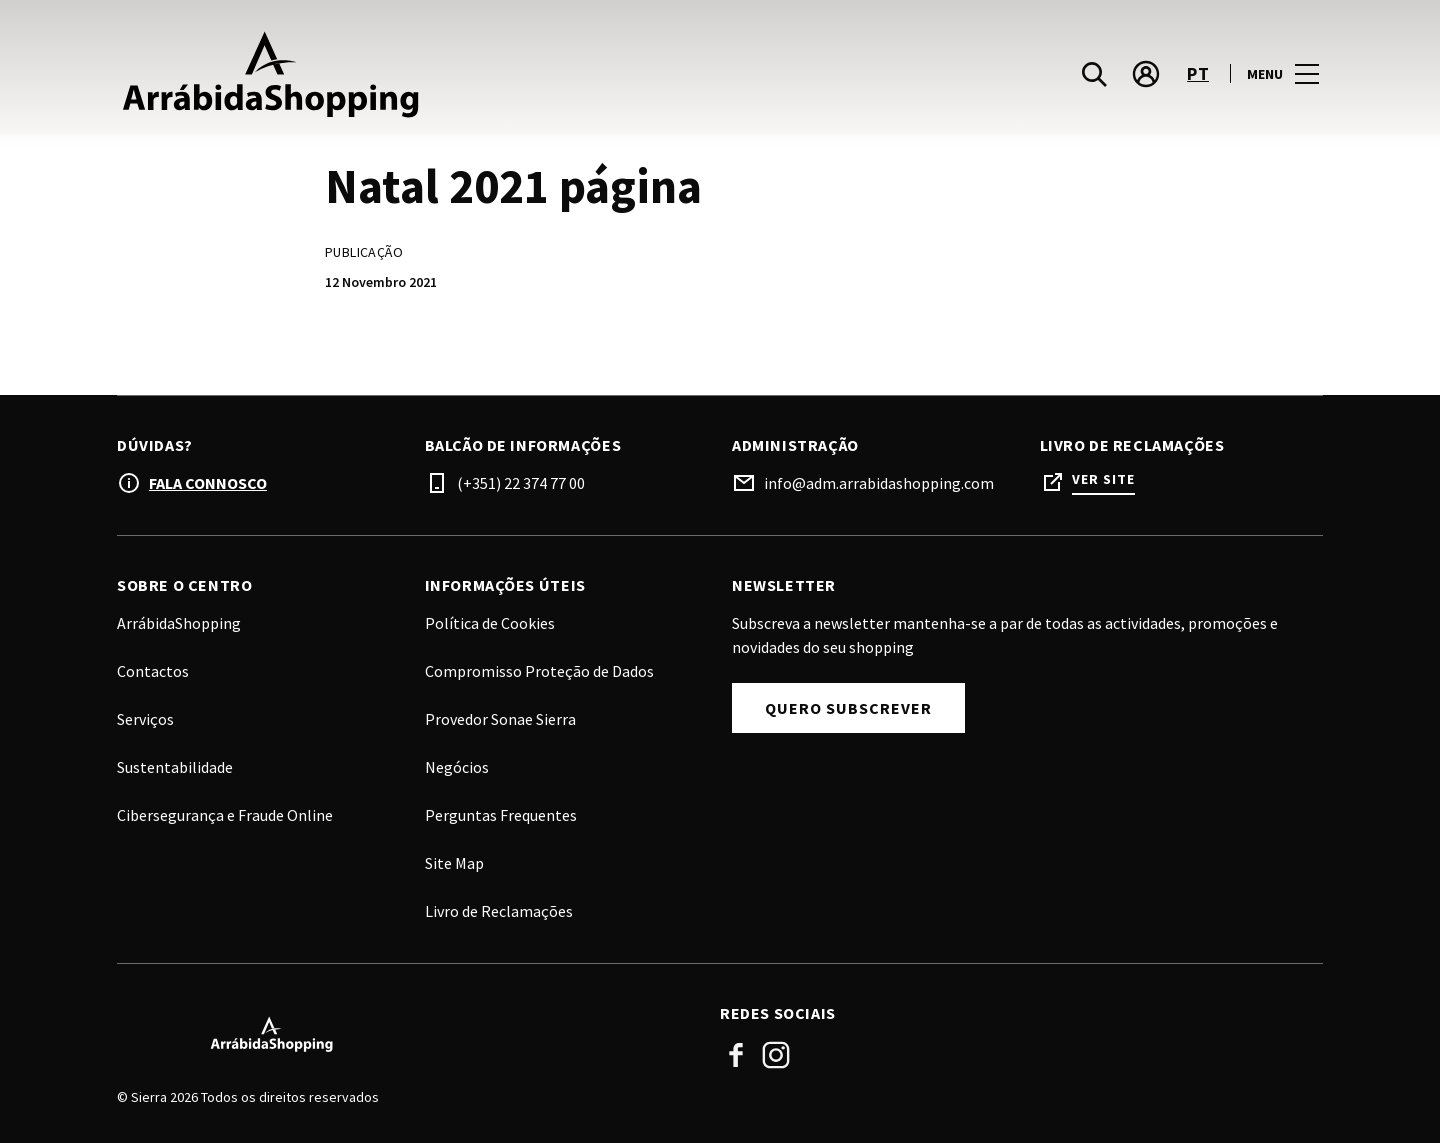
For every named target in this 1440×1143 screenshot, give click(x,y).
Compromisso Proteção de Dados (539, 671)
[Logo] (406, 1034)
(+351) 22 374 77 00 (521, 483)
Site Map (454, 863)
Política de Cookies (490, 623)
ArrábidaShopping (179, 623)
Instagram (776, 1055)
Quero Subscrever (848, 708)
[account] (1146, 84)
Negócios (457, 767)
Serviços (145, 719)
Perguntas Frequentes (501, 815)
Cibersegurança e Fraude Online (225, 815)
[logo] (420, 83)
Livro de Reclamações (499, 911)
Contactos (153, 671)
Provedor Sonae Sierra (500, 719)
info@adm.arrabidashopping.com (879, 483)
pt (1198, 83)
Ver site (1103, 479)
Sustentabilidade (175, 767)
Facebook (736, 1055)
